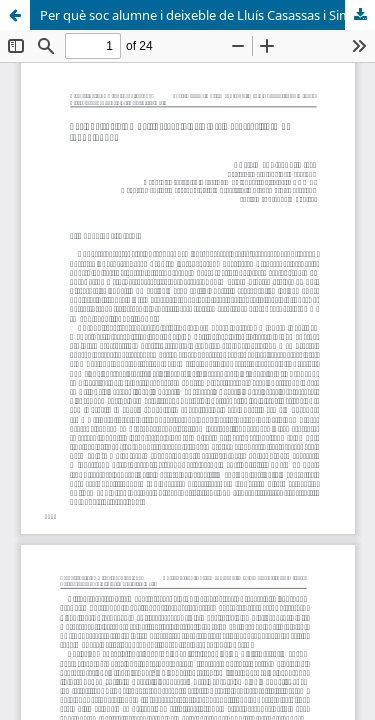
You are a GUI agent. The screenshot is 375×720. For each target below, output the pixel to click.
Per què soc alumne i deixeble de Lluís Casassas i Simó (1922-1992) (207, 15)
